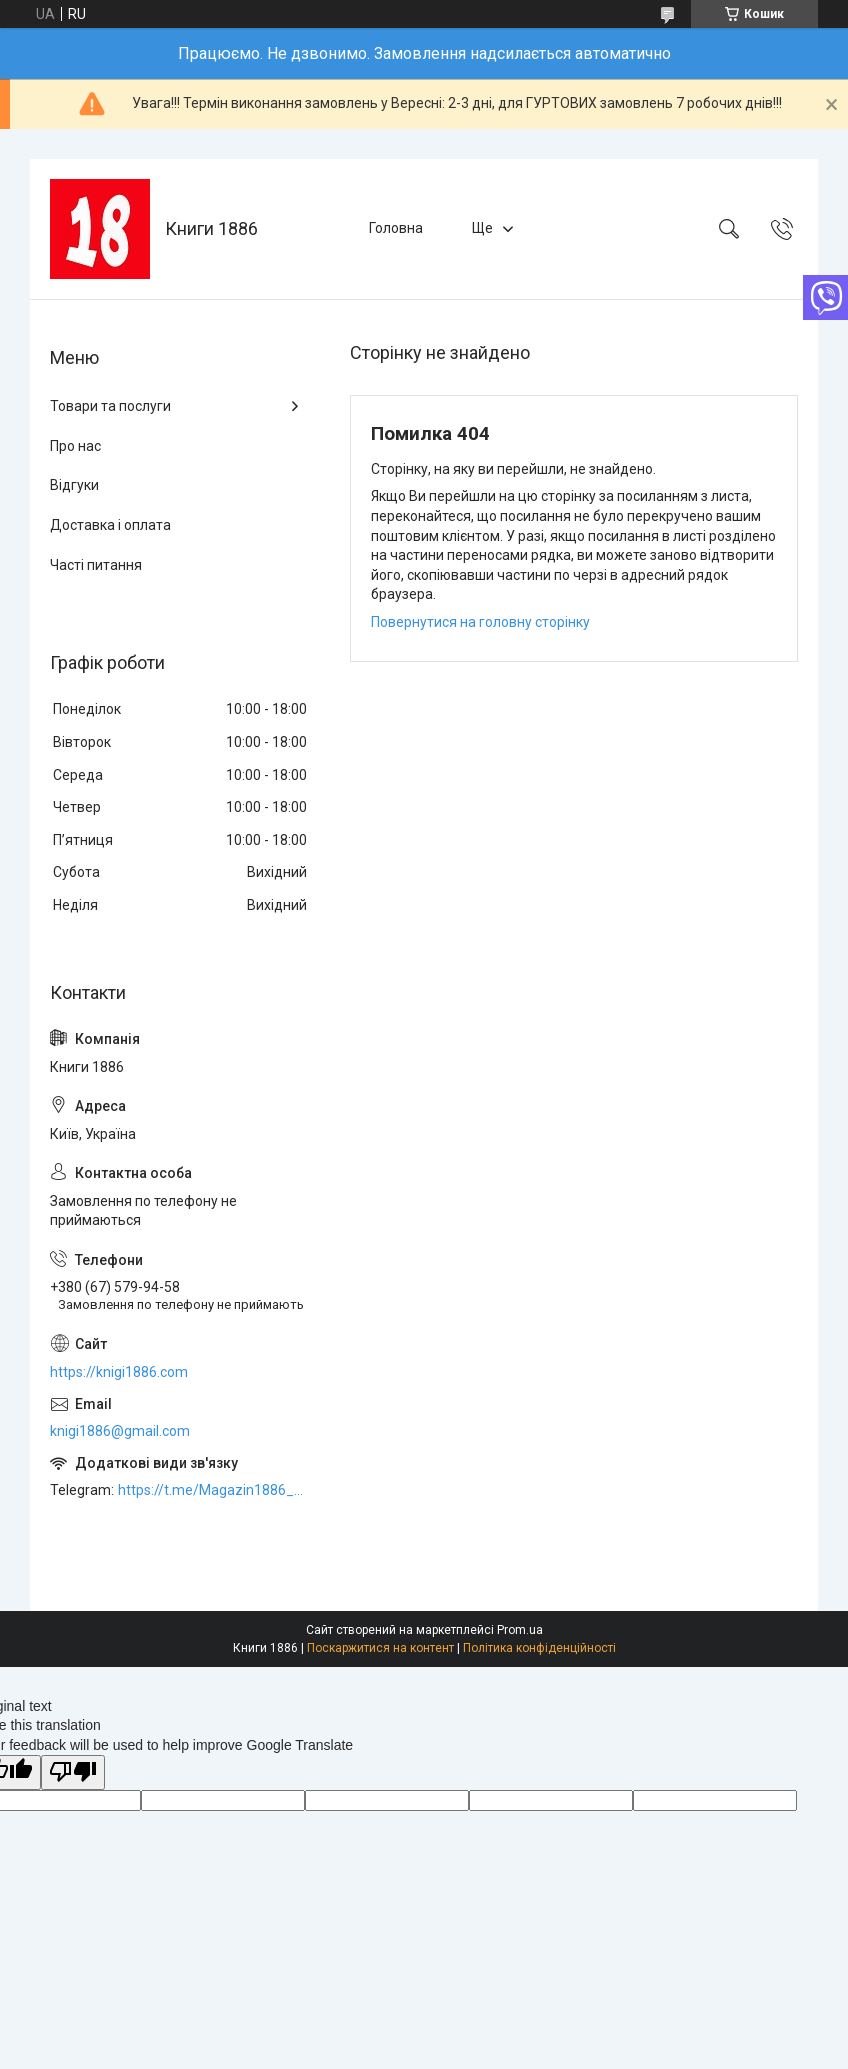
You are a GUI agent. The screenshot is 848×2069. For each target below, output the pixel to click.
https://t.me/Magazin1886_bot (214, 1490)
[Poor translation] (73, 1772)
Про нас (75, 446)
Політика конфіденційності (539, 1648)
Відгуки (74, 485)
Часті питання (96, 565)
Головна (396, 228)
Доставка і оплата (110, 525)
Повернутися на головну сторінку (480, 622)
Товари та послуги (110, 406)
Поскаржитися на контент (380, 1648)
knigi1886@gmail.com (120, 1431)
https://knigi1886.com (119, 1372)
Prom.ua (520, 1630)
